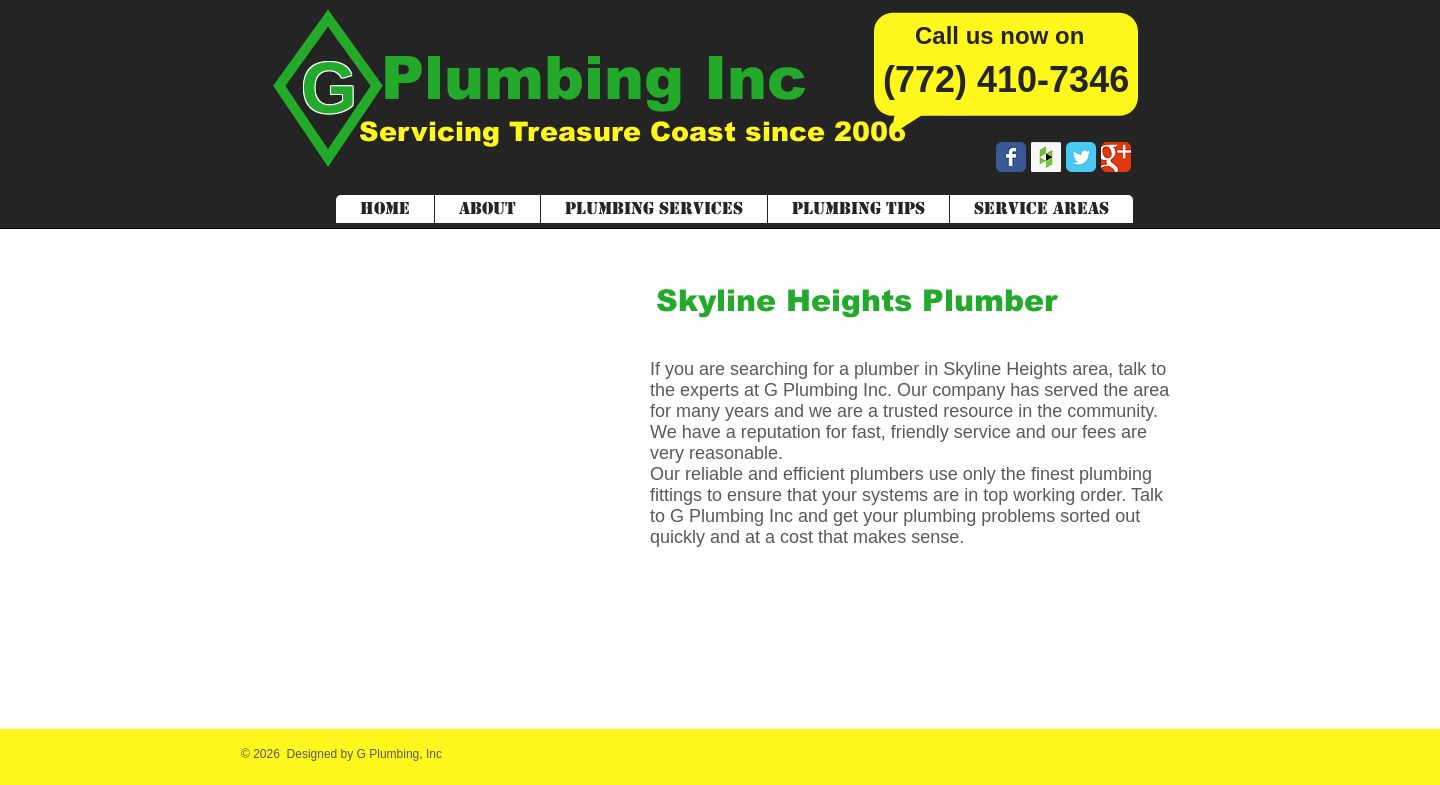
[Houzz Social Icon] (1046, 157)
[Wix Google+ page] (1116, 157)
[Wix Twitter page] (1081, 157)
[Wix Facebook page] (1011, 157)
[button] (1041, 209)
